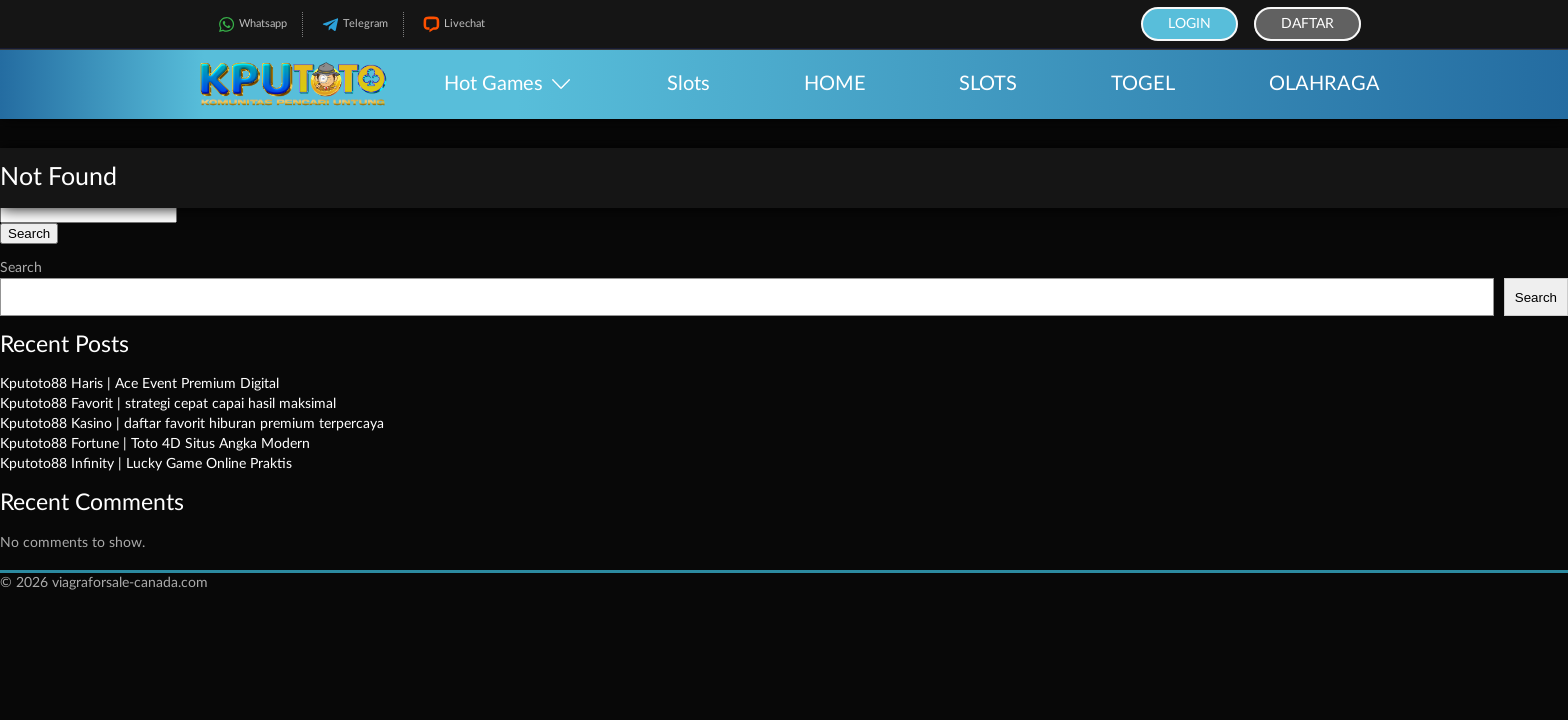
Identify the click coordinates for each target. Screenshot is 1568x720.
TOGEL (1143, 84)
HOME (835, 84)
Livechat (452, 24)
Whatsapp (250, 24)
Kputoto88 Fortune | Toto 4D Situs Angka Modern (155, 444)
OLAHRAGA (1324, 84)
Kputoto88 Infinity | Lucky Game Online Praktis (146, 464)
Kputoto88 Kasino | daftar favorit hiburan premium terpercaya (192, 424)
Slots (688, 84)
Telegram (353, 24)
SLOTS (988, 84)
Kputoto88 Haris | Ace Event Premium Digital (139, 384)
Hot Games (493, 84)
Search (21, 268)
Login (1189, 24)
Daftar (1307, 24)
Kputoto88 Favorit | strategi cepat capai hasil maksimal (168, 404)
